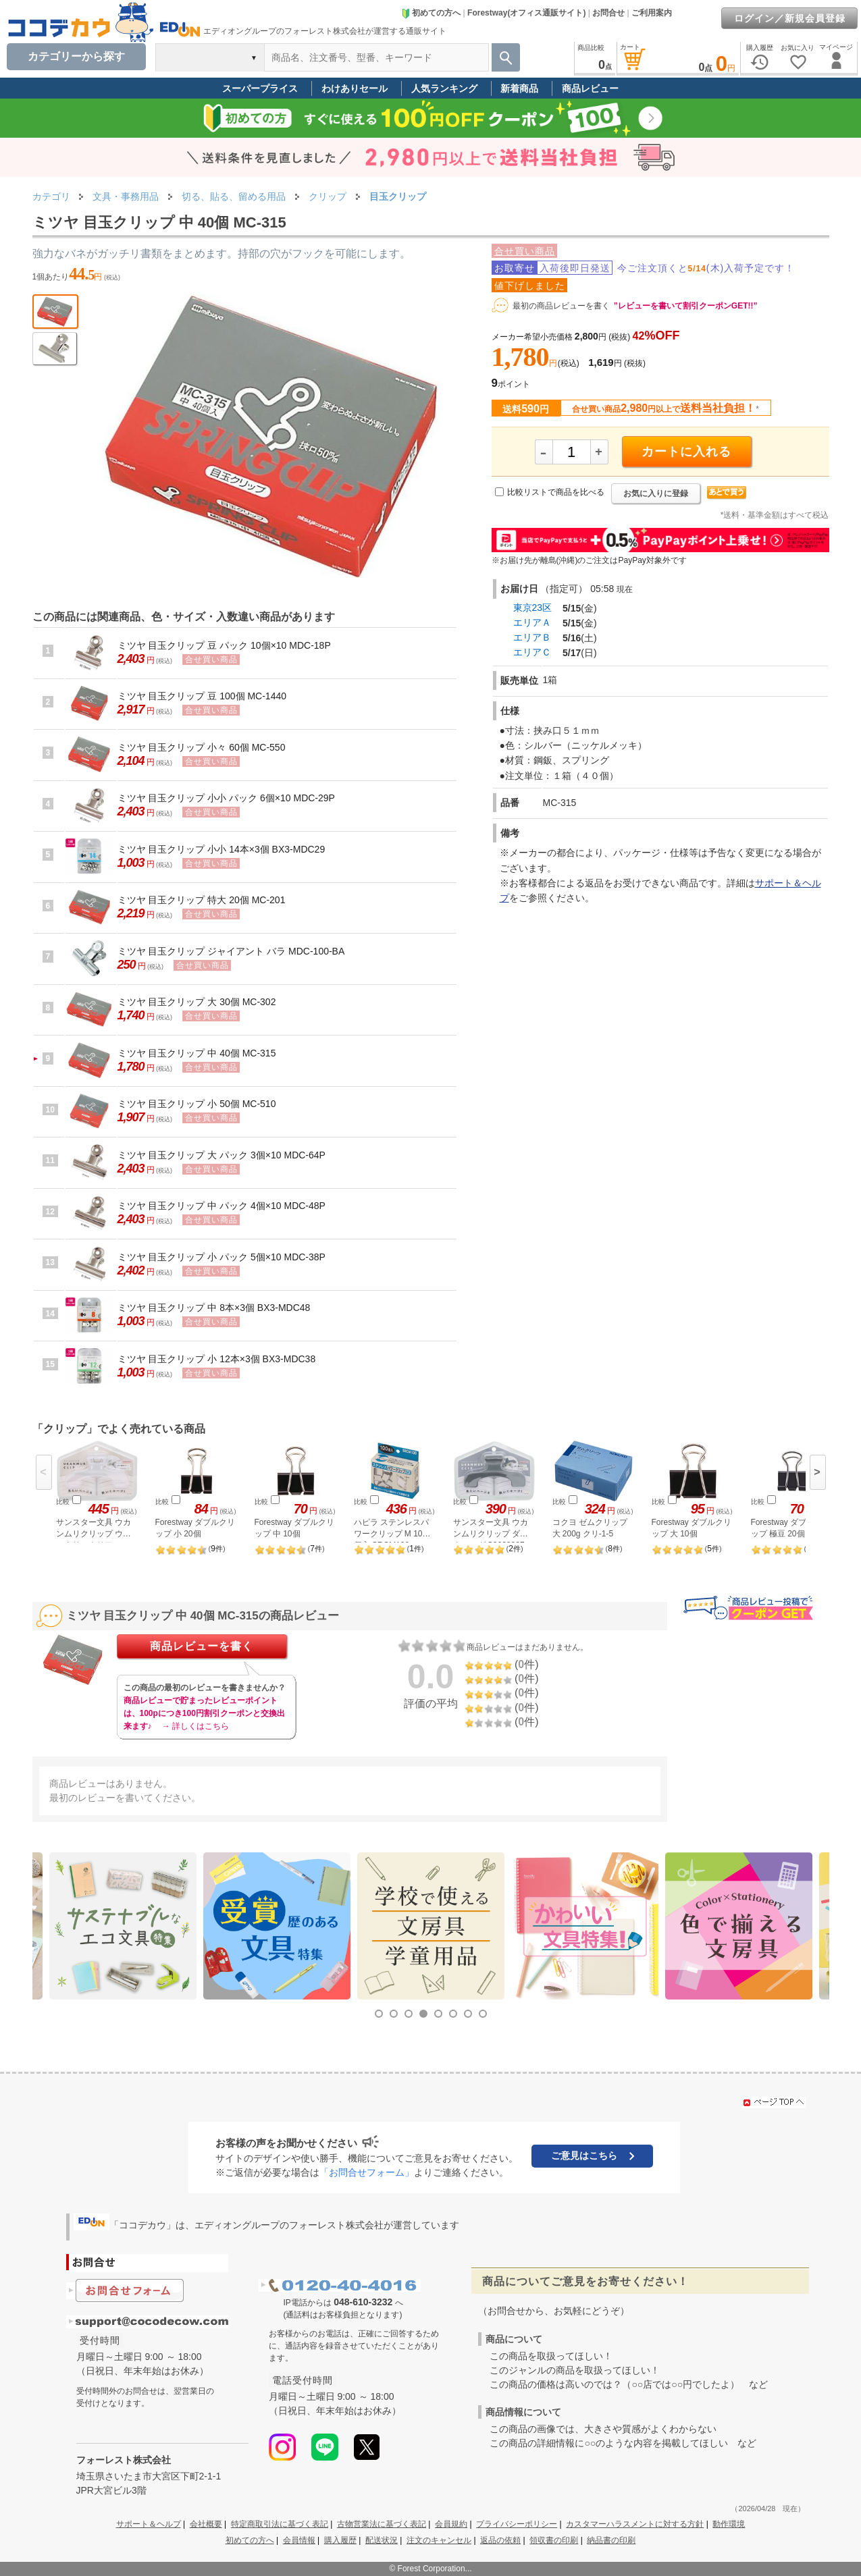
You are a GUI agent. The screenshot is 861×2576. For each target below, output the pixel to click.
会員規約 (451, 2524)
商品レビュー (590, 88)
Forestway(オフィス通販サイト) (526, 13)
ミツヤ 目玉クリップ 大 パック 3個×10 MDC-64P (221, 1155)
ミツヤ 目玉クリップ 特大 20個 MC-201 (202, 899)
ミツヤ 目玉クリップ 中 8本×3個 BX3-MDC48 (214, 1307)
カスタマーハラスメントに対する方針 (635, 2524)
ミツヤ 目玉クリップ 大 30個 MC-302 (197, 1001)
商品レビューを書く (201, 1646)
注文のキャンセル (439, 2540)
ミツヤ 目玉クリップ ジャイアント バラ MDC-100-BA (231, 951)
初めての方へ (431, 13)
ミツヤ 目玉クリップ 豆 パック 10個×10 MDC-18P (224, 645)
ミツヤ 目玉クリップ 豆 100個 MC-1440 (202, 696)
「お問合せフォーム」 (366, 2172)
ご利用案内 (651, 13)
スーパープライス (260, 88)
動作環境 (728, 2524)
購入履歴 (340, 2540)
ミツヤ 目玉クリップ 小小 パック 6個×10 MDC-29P (226, 798)
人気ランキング (444, 88)
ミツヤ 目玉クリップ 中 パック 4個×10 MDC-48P (221, 1205)
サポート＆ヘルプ (148, 2524)
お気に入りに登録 (655, 493)
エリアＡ (532, 622)
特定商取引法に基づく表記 (279, 2524)
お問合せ (608, 13)
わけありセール (354, 88)
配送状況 (381, 2540)
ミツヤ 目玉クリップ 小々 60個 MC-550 (202, 747)
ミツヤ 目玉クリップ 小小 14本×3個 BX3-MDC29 (221, 849)
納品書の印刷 (611, 2540)
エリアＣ (532, 652)
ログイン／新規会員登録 (789, 18)
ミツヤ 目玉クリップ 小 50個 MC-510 (197, 1103)
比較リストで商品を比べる (555, 492)
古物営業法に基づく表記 (381, 2524)
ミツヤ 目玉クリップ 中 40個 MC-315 (197, 1053)
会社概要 (206, 2524)
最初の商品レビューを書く (561, 306)
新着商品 (519, 88)
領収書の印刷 (553, 2540)
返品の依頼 (500, 2540)
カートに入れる (686, 451)
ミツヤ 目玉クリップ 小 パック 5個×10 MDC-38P (221, 1257)
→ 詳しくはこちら (195, 1726)
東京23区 (532, 607)
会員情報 (299, 2540)
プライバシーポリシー (516, 2524)
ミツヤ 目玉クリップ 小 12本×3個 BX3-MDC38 (217, 1358)
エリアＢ (532, 637)
